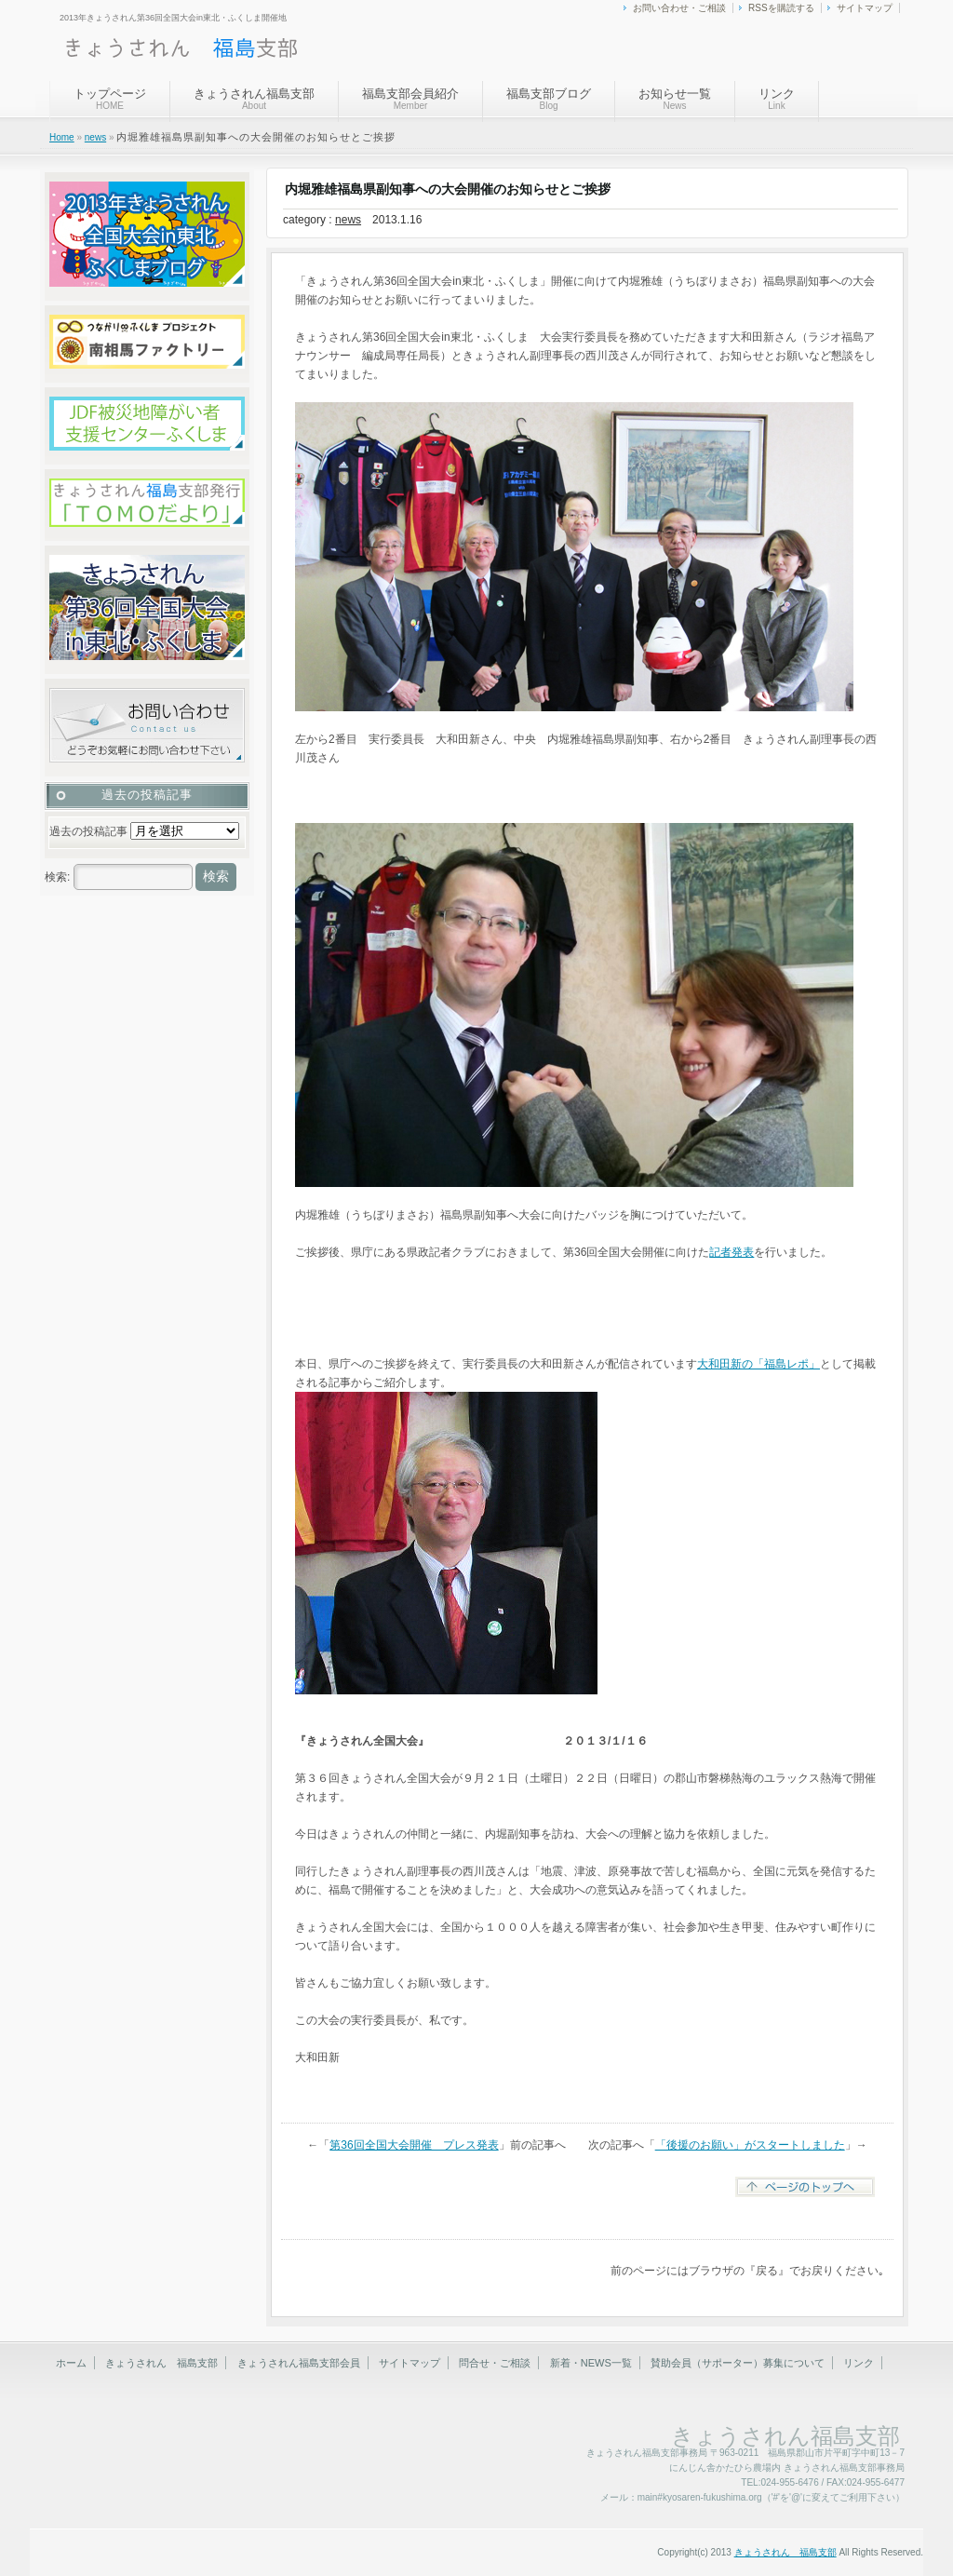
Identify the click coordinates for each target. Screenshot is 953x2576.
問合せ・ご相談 (494, 2362)
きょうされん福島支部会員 (298, 2362)
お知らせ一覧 (674, 99)
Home (61, 137)
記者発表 (731, 1252)
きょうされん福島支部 (254, 99)
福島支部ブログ (548, 99)
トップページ (110, 99)
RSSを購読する (781, 8)
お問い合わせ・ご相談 (679, 8)
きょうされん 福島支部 (161, 2362)
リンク (776, 99)
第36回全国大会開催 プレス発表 (413, 2144)
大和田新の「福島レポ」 (758, 1363)
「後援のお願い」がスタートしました (750, 2144)
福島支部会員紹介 (410, 99)
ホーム (71, 2362)
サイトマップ (865, 8)
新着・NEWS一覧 (591, 2362)
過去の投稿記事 (88, 831)
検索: (57, 876)
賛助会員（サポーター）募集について (738, 2362)
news (95, 137)
